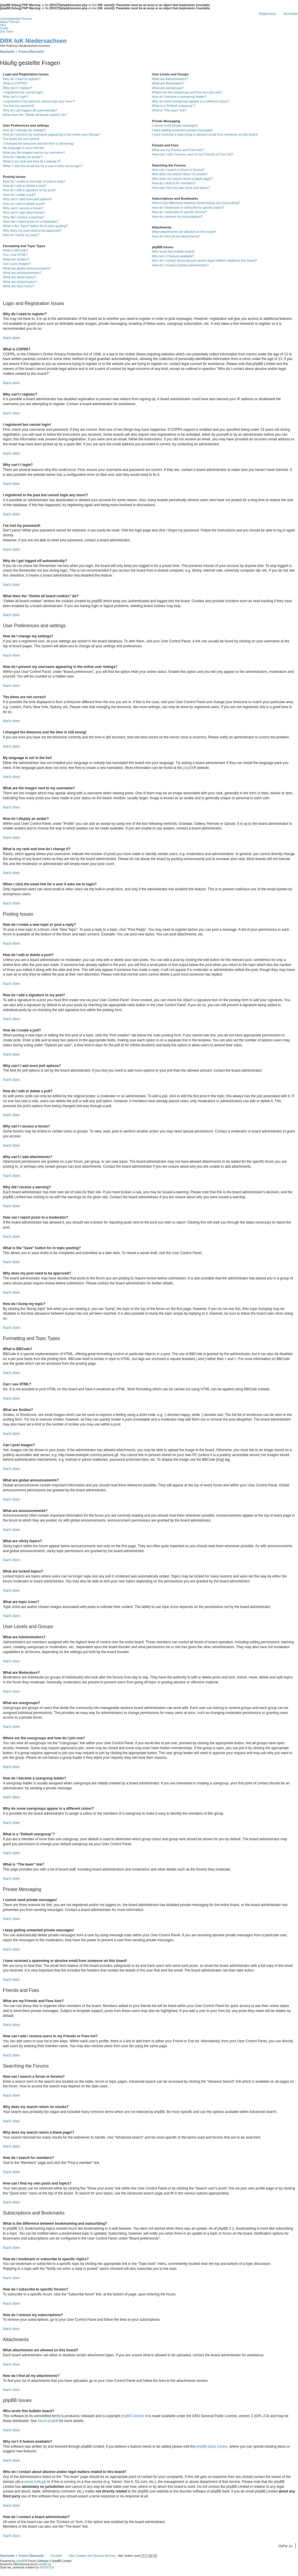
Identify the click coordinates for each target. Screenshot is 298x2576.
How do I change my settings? (24, 130)
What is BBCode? (15, 250)
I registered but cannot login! (23, 92)
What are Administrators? (170, 79)
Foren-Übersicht (31, 2555)
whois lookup (34, 2482)
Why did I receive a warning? (23, 217)
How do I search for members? (174, 183)
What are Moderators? (168, 83)
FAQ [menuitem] (3, 25)
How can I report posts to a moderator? (30, 221)
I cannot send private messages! (175, 125)
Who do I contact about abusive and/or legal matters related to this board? (204, 260)
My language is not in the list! (23, 148)
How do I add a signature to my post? (29, 190)
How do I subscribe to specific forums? (179, 212)
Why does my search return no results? (179, 174)
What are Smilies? (16, 259)
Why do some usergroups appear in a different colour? (190, 101)
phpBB (188, 768)
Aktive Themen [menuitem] (9, 22)
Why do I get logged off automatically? (30, 110)
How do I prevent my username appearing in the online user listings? (51, 134)
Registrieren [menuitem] (267, 13)
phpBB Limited (132, 2416)
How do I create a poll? (19, 194)
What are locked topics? (20, 281)
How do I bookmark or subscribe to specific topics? (188, 207)
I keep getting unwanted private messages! (182, 130)
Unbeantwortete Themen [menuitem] (16, 18)
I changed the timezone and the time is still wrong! (38, 143)
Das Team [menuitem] (6, 31)
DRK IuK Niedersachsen (33, 41)
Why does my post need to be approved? (32, 230)
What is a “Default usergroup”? (174, 105)
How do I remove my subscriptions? (177, 216)
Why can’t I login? (15, 96)
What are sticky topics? (19, 277)
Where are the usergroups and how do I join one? (187, 92)
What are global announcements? (27, 268)
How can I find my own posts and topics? (181, 187)
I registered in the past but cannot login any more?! (39, 101)
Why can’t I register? (17, 88)
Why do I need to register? (21, 79)
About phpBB (48, 2421)
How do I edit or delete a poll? (24, 203)
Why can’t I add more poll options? (27, 199)
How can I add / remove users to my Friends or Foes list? (192, 154)
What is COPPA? (15, 83)
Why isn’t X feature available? (173, 256)
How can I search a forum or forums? (178, 169)
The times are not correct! (21, 139)
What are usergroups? (168, 88)
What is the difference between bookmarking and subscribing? (196, 203)
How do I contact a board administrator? (180, 265)
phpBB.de (44, 2564)
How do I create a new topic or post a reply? (34, 181)
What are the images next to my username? (34, 152)
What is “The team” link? (169, 110)
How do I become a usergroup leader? (179, 96)
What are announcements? (22, 272)
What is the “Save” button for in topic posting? (35, 226)
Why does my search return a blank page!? (182, 178)
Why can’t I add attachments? (24, 212)
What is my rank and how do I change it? (32, 161)
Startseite (7, 2555)
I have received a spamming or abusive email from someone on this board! (205, 134)
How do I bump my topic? (21, 235)
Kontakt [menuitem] (56, 2555)
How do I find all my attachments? (176, 236)
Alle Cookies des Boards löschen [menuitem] (92, 2555)
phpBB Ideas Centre (212, 2446)
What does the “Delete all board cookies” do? (35, 114)
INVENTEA (47, 2567)
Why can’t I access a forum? (23, 208)
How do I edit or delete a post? (24, 185)
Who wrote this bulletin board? (173, 251)
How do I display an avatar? (22, 157)
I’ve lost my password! (18, 105)
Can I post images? (17, 263)
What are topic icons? (18, 286)
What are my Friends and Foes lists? (178, 150)
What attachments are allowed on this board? (184, 231)
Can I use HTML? (15, 254)
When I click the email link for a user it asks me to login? (42, 166)
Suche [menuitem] (4, 28)
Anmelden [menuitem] (290, 13)
